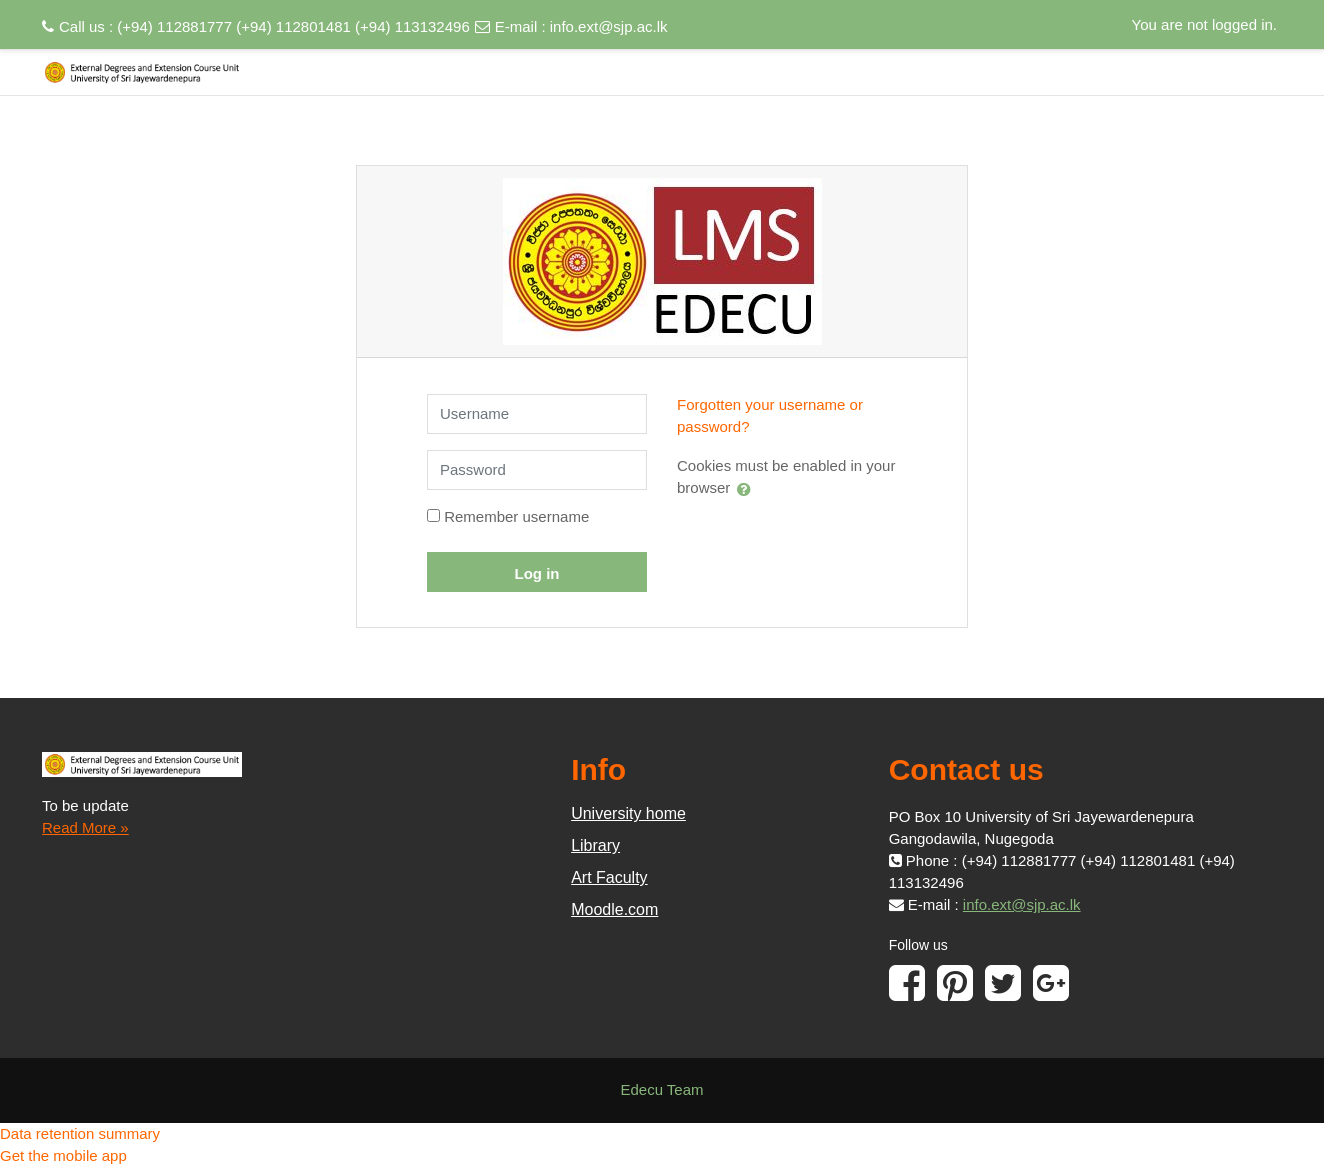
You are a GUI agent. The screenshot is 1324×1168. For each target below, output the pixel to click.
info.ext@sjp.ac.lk (609, 26)
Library (595, 845)
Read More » (85, 827)
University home (628, 813)
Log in (537, 573)
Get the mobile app (63, 1155)
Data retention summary (80, 1133)
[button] (748, 489)
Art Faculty (609, 877)
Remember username (516, 516)
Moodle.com (614, 909)
